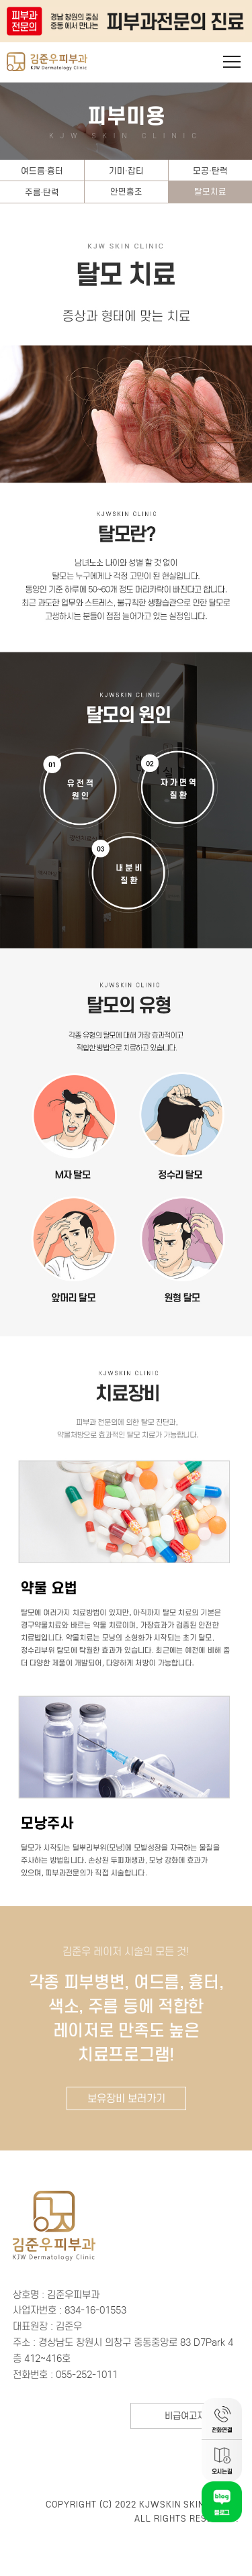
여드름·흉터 (42, 171)
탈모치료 (210, 192)
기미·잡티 (126, 171)
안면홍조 (126, 192)
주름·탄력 (42, 192)
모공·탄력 (210, 171)
